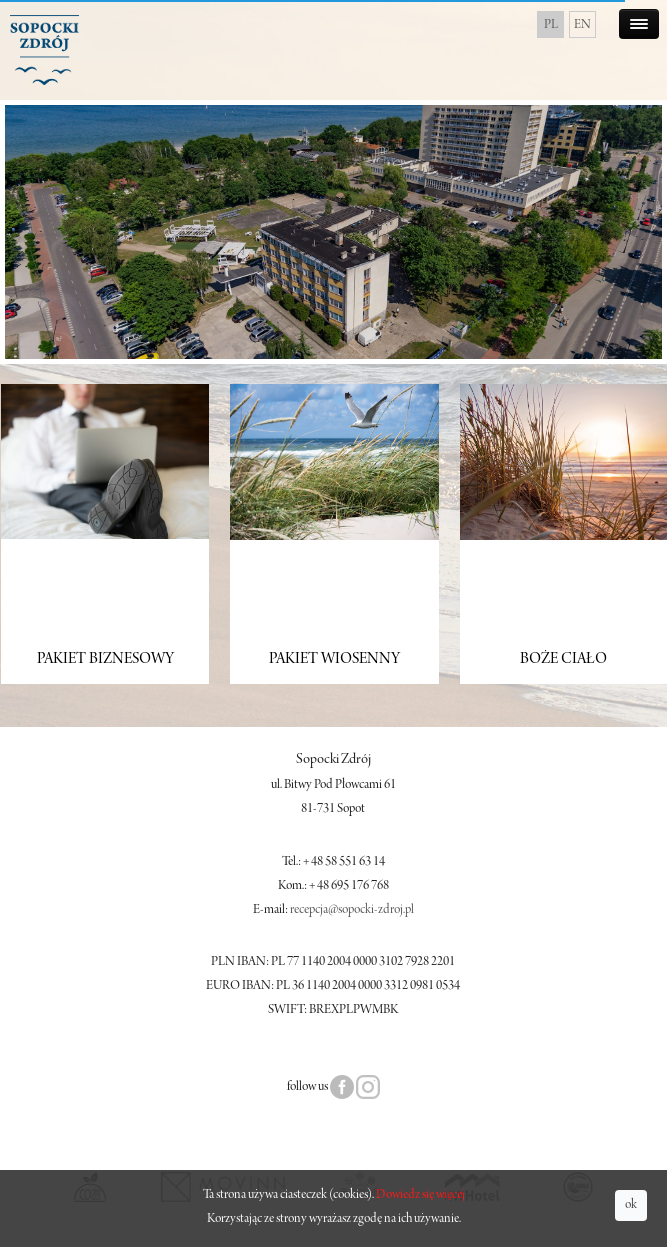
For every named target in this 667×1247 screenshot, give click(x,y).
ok (631, 1205)
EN (582, 25)
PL (551, 25)
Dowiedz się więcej (420, 1195)
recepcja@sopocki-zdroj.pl (352, 910)
